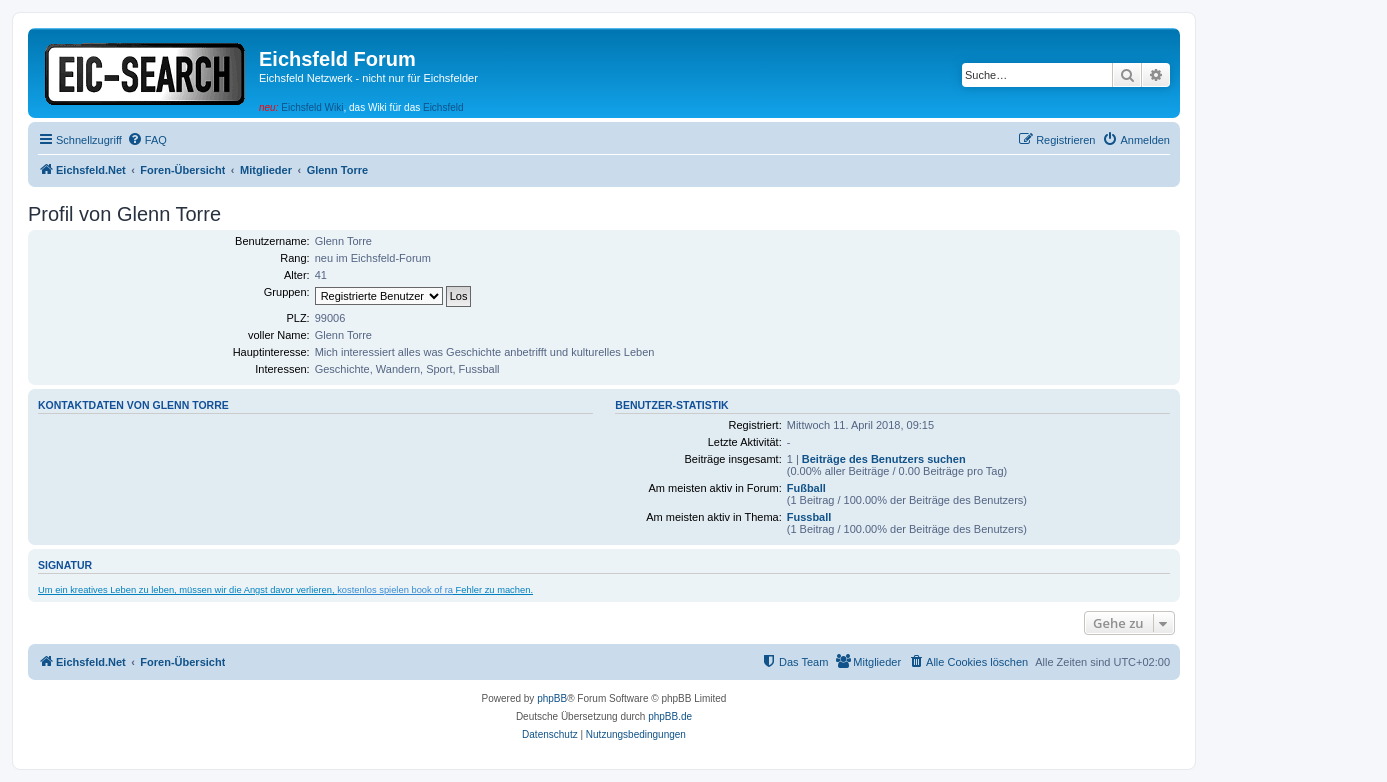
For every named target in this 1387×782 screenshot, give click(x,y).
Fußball (806, 488)
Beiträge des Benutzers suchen (884, 459)
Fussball (809, 517)
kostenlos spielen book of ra (395, 590)
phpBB (552, 698)
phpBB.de (670, 716)
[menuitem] (147, 140)
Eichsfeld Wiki (312, 107)
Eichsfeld (443, 107)
